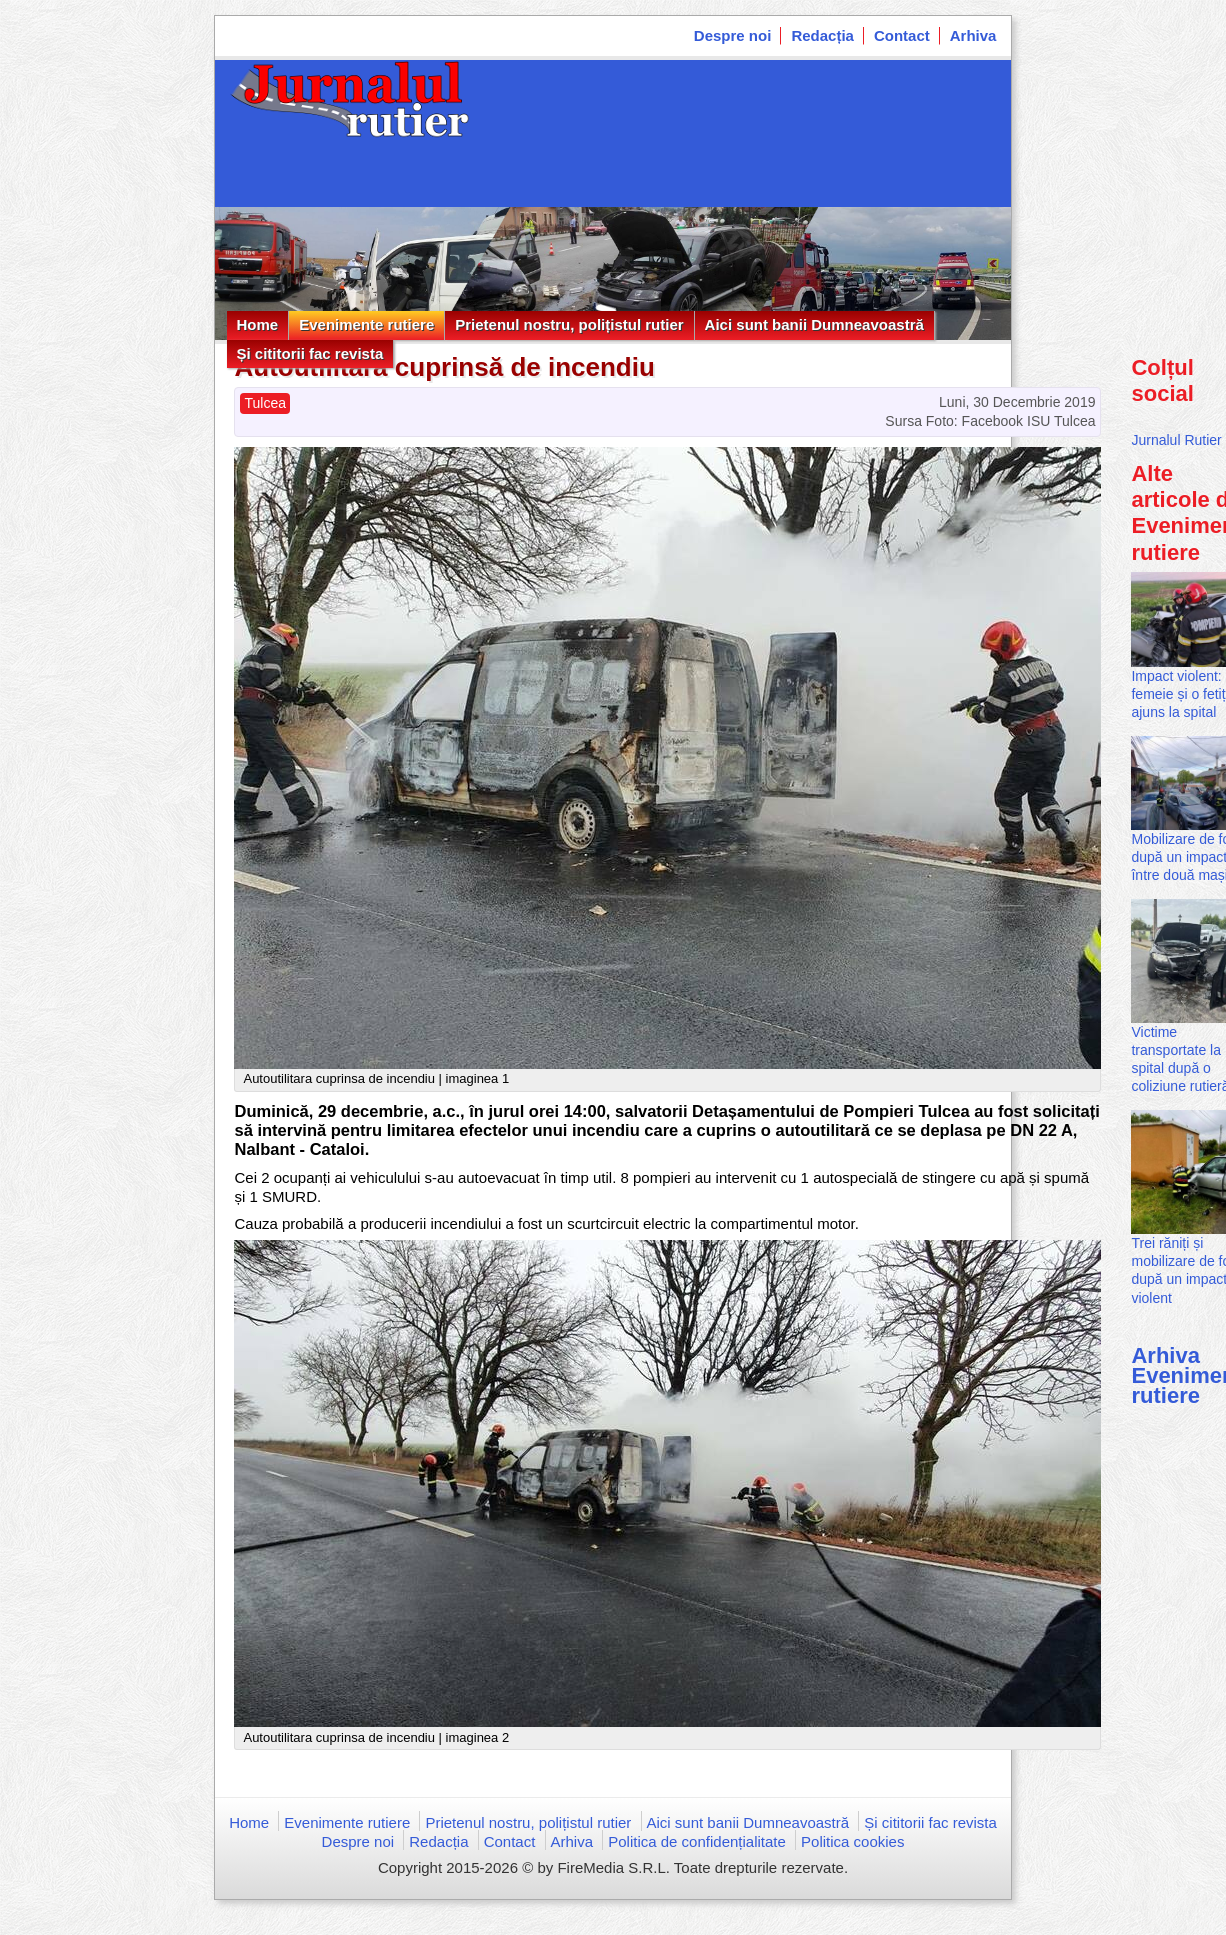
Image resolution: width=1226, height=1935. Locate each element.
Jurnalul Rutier (1176, 440)
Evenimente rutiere (366, 324)
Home (258, 324)
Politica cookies (852, 1841)
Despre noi (733, 35)
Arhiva (973, 35)
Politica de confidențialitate (697, 1841)
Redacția (822, 35)
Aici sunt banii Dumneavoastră (814, 324)
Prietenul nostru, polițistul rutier (569, 324)
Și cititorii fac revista (310, 353)
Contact (902, 35)
